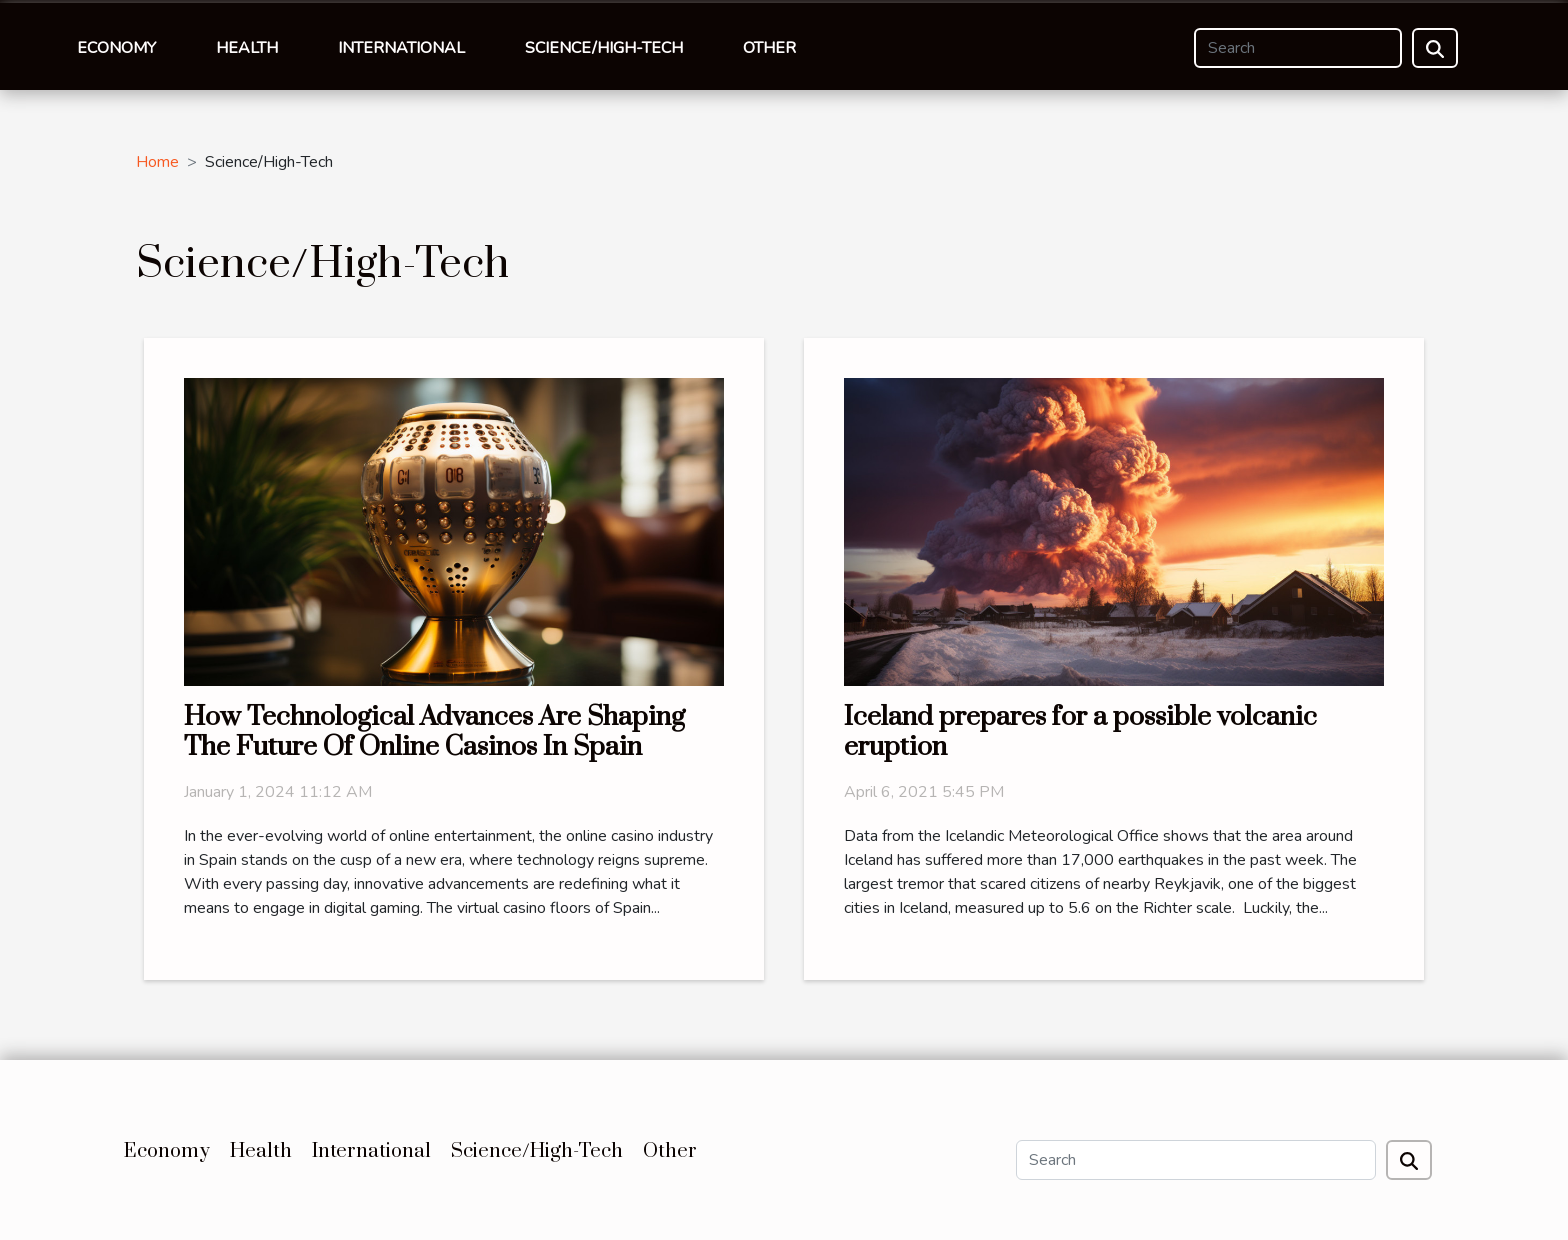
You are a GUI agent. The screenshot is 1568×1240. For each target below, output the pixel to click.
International (401, 48)
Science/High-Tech (604, 48)
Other (769, 48)
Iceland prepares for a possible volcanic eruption (1080, 732)
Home (157, 162)
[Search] (1298, 48)
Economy (116, 48)
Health (247, 48)
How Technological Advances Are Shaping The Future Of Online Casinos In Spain (434, 732)
